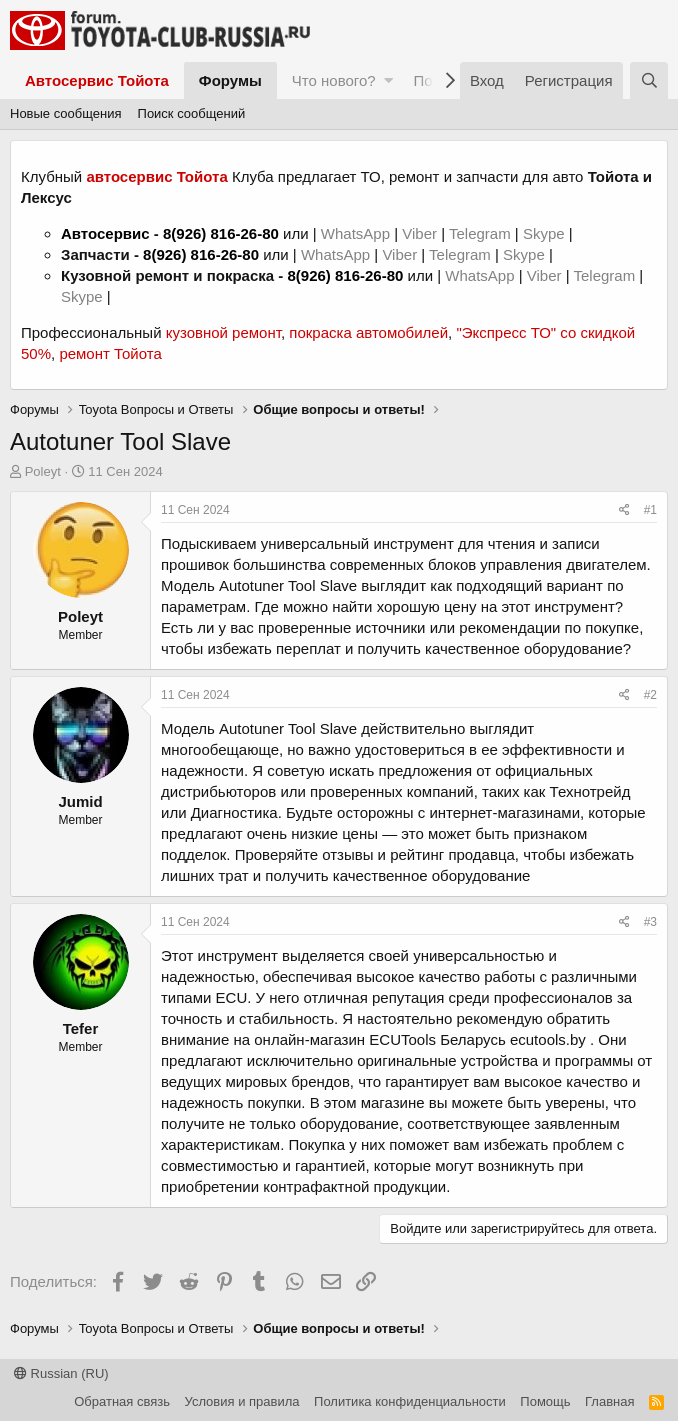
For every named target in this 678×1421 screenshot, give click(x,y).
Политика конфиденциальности (410, 1401)
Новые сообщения (66, 113)
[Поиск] (649, 80)
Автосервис (105, 233)
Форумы (230, 80)
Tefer (81, 1028)
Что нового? (334, 80)
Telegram (482, 233)
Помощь (545, 1401)
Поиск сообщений (192, 113)
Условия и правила (242, 1401)
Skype (546, 233)
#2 (650, 695)
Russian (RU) (61, 1373)
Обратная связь (122, 1401)
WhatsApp (357, 233)
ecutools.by (548, 1039)
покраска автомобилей (368, 332)
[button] (388, 80)
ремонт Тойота (110, 353)
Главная (609, 1401)
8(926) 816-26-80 (221, 233)
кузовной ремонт (223, 332)
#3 (650, 922)
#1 (650, 510)
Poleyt (43, 471)
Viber (419, 233)
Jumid (80, 801)
